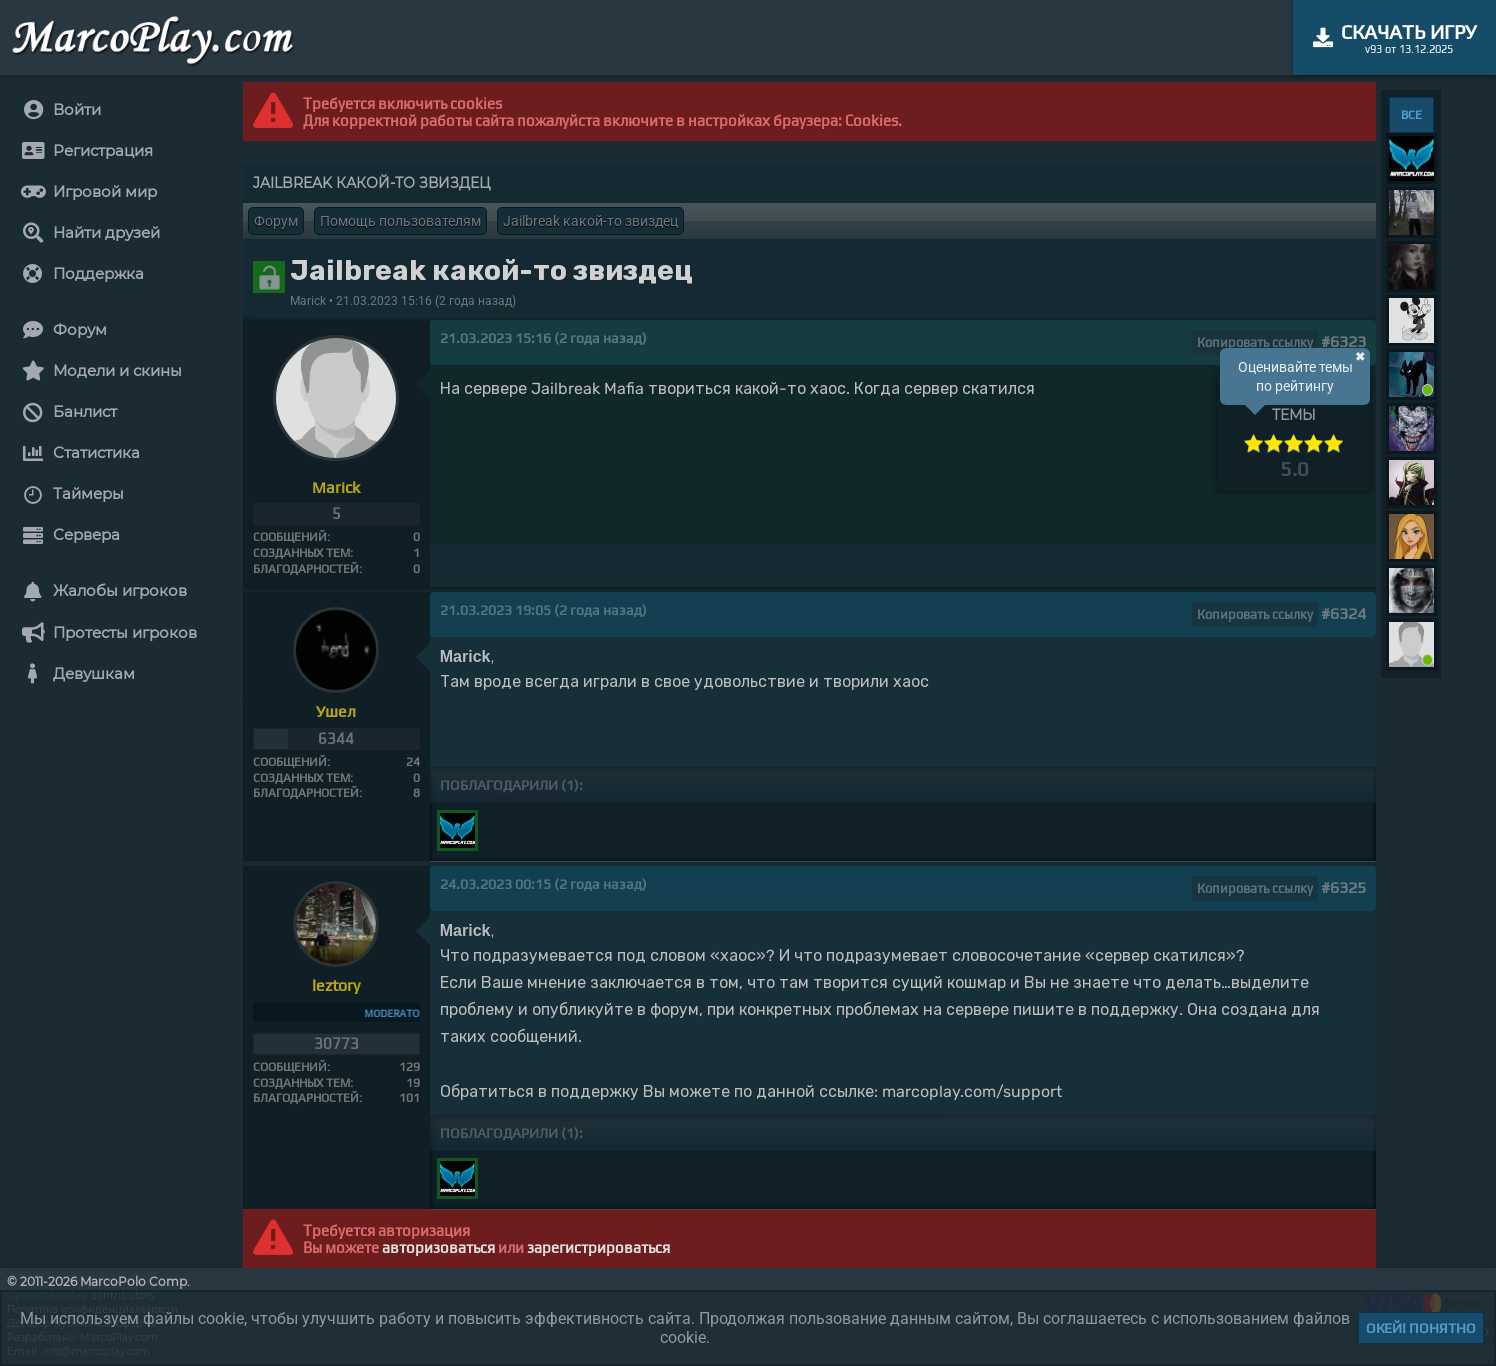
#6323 (1343, 341)
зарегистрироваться (598, 1247)
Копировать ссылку (1255, 342)
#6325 (1343, 887)
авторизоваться (438, 1247)
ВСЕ (1411, 115)
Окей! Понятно (1421, 1328)
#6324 (1343, 613)
